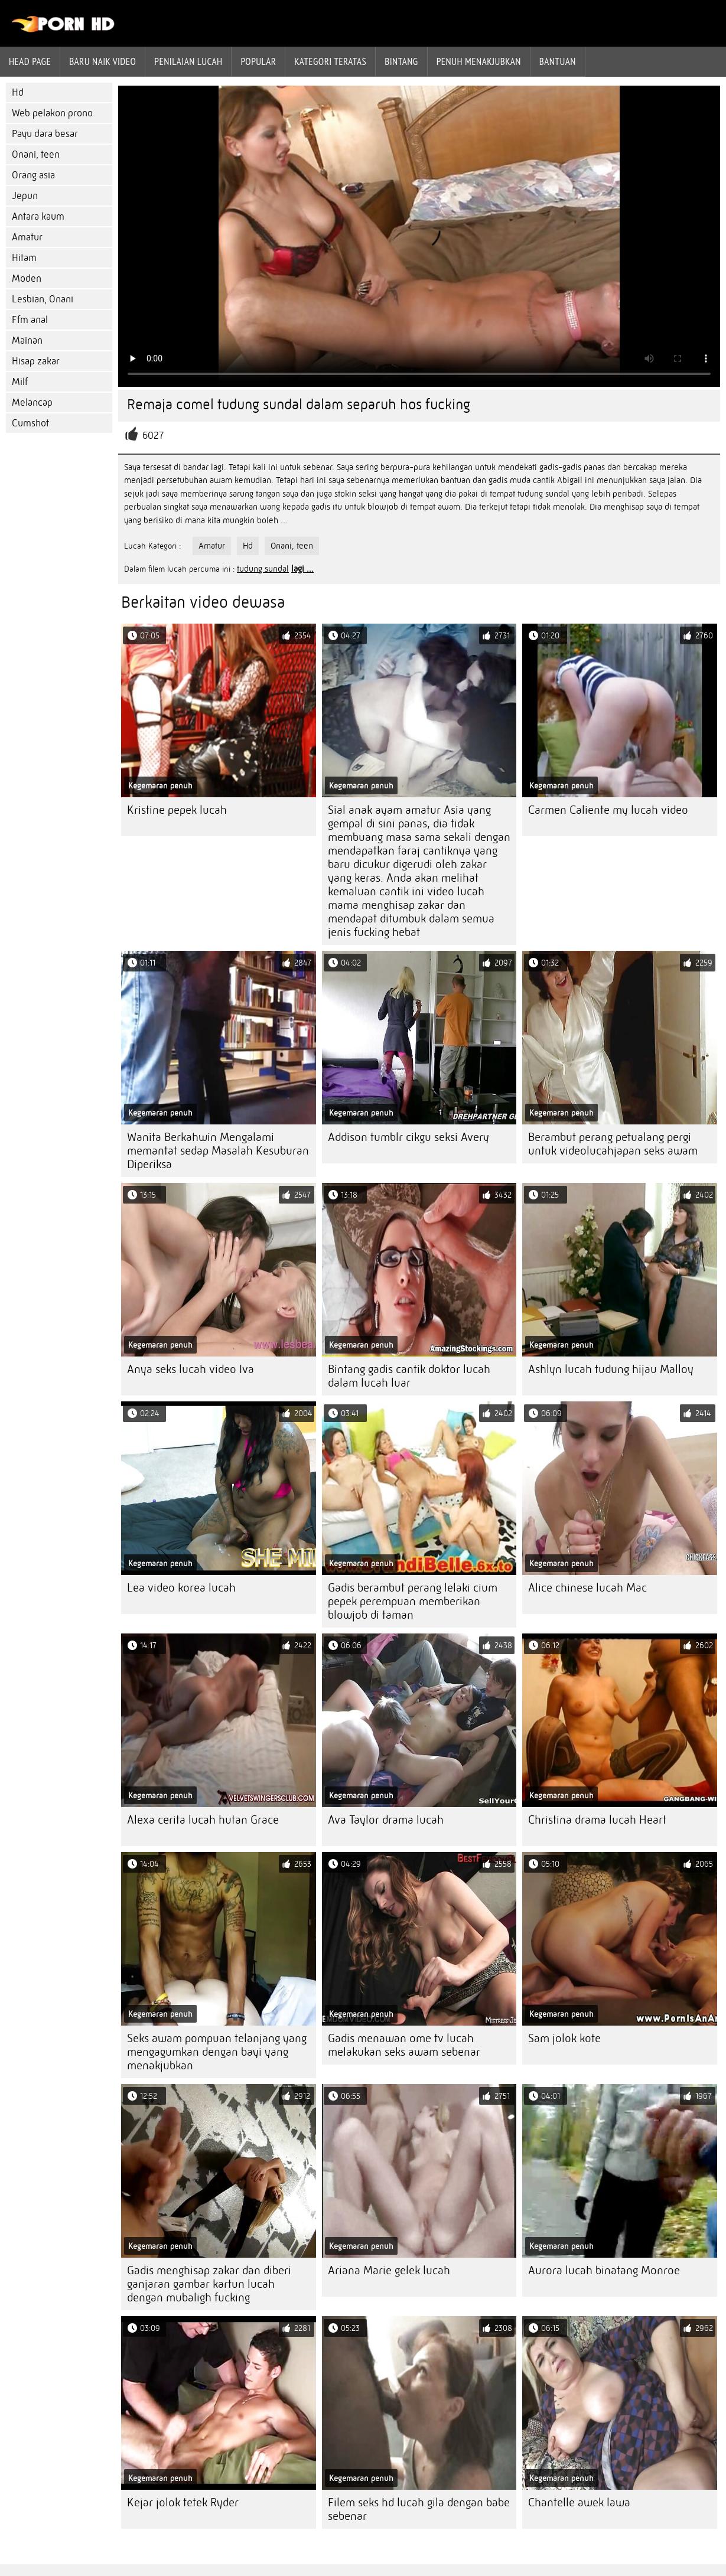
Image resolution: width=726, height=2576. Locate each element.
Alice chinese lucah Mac (587, 1587)
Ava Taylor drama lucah (386, 1820)
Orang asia (33, 175)
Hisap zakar (36, 361)
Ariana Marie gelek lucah (389, 2270)
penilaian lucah (188, 61)
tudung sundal (263, 568)
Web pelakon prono (52, 113)
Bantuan (557, 61)
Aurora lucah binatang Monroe (604, 2270)
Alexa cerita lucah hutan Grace (203, 1820)
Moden (26, 278)
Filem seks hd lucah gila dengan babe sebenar (419, 2509)
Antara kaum (38, 216)
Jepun (25, 195)
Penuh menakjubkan (479, 61)
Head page (30, 61)
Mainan (27, 340)
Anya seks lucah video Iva (190, 1369)
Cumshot (30, 423)
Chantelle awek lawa (579, 2502)
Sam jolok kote (564, 2038)
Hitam (24, 257)
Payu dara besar (45, 133)
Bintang (401, 61)
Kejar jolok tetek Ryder (183, 2502)
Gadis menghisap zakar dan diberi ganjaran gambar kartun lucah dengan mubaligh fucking (209, 2284)
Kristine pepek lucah (177, 810)
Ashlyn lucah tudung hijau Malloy (611, 1369)
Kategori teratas (330, 61)
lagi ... (302, 568)
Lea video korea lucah (181, 1587)
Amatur (27, 237)
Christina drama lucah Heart (597, 1820)
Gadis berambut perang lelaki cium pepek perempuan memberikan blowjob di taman (412, 1601)
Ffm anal (30, 319)
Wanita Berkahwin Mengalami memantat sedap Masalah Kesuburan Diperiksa (218, 1150)
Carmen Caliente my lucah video (608, 810)
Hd (18, 92)
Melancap (32, 402)
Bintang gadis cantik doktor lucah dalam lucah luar (409, 1376)
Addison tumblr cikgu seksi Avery (408, 1137)
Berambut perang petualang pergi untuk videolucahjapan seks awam (613, 1143)
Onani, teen (36, 154)
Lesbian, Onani (42, 299)
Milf (20, 381)
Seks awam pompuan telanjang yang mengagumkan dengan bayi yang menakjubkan (217, 2052)
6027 (153, 435)
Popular (258, 61)
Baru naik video (102, 61)
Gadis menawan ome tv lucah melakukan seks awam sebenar (404, 2045)
